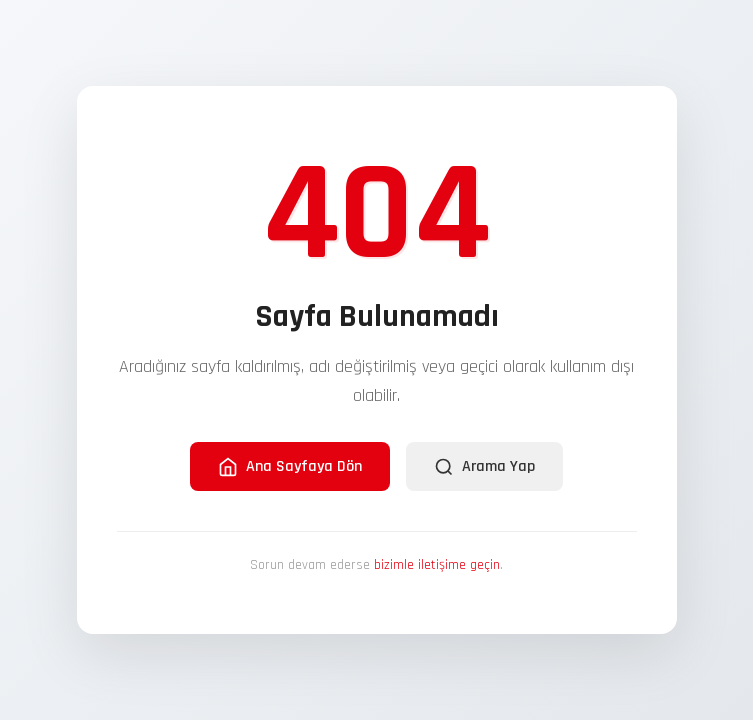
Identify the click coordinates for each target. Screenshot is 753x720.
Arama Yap (484, 466)
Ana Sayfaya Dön (290, 466)
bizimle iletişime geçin (437, 565)
